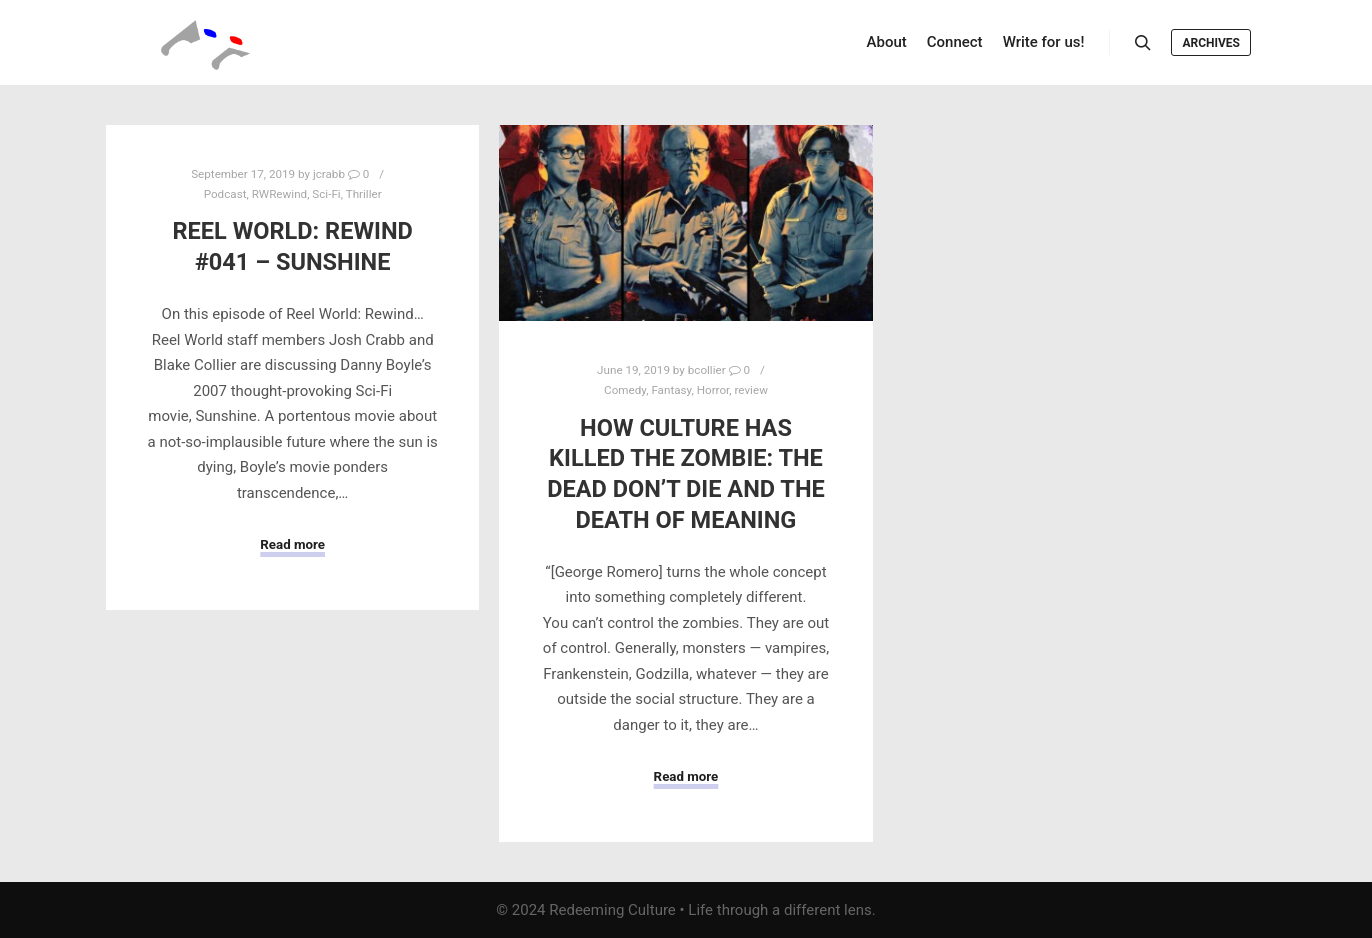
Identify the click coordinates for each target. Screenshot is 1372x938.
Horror (713, 390)
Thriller (364, 194)
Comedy (625, 390)
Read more (292, 544)
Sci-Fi (326, 194)
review (751, 390)
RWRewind (280, 194)
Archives (1211, 43)
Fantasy (671, 390)
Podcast (225, 194)
